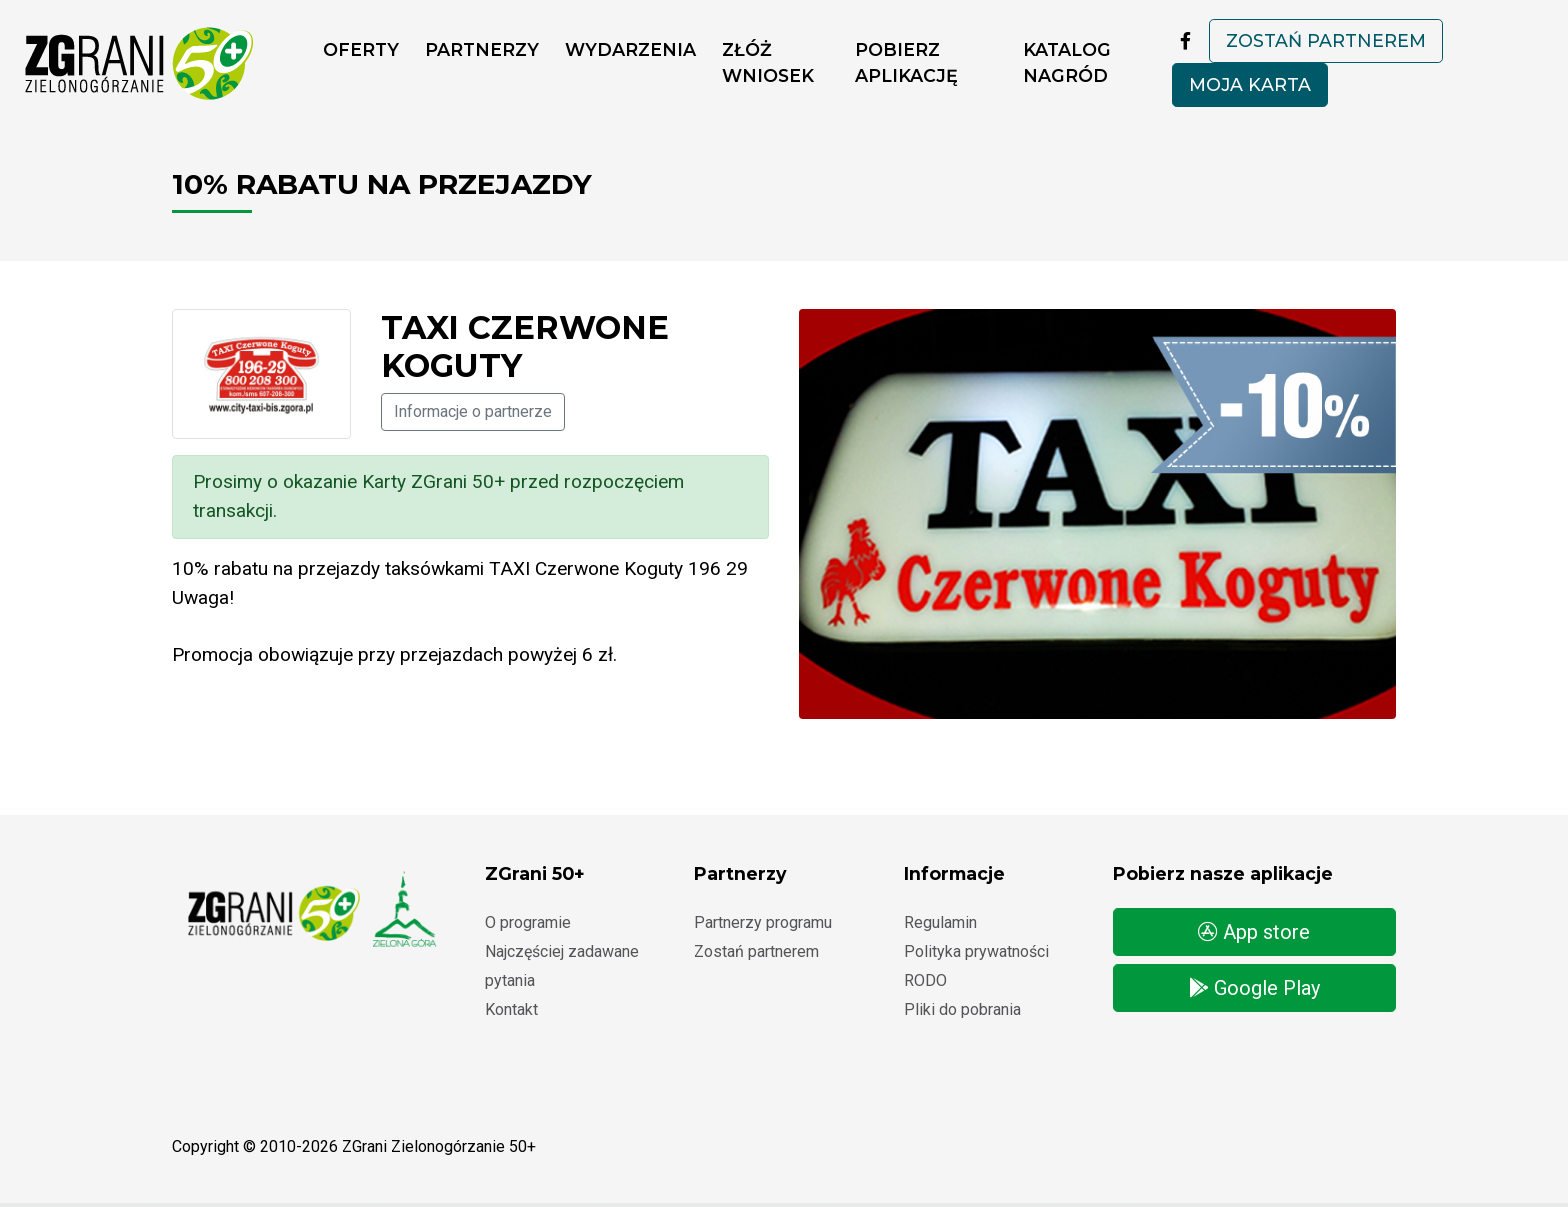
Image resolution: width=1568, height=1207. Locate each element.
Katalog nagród (1067, 62)
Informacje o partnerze (473, 411)
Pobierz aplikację (906, 62)
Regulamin (940, 922)
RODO (925, 980)
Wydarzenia (630, 49)
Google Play (1254, 988)
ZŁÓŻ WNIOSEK (768, 62)
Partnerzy (482, 49)
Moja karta (1250, 84)
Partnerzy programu (763, 922)
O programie (528, 922)
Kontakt (511, 1009)
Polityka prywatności (976, 951)
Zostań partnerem (1326, 40)
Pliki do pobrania (962, 1009)
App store (1254, 932)
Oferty (361, 49)
